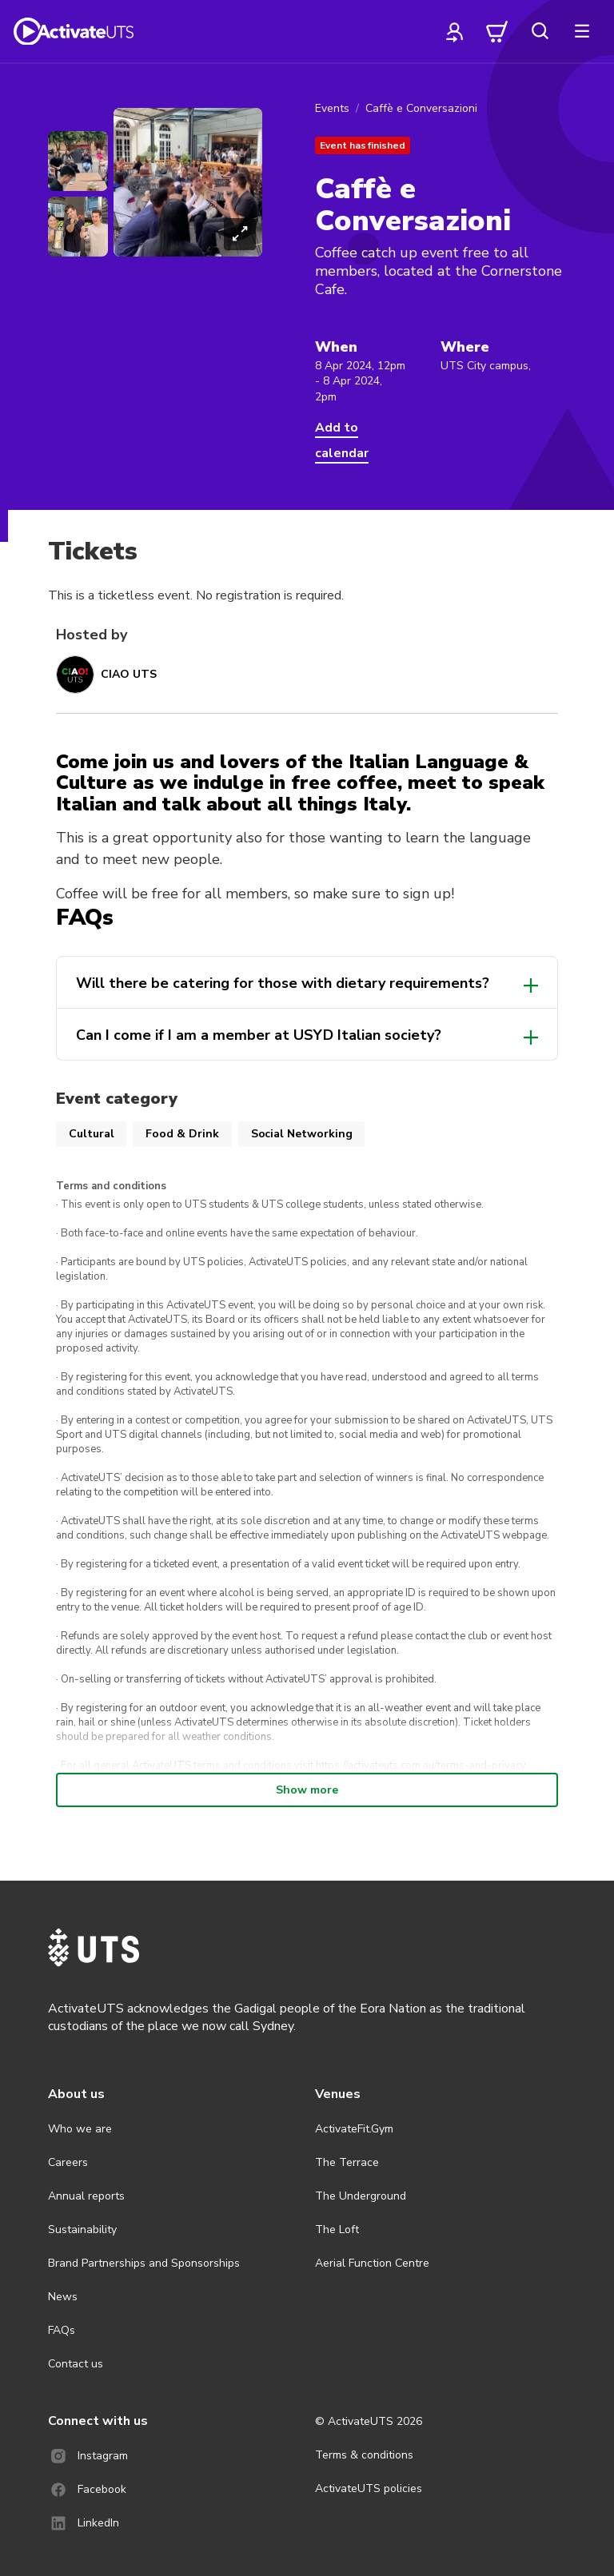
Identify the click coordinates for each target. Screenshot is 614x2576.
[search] (539, 31)
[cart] (497, 31)
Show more (307, 1790)
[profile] (455, 31)
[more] (582, 31)
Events (332, 108)
